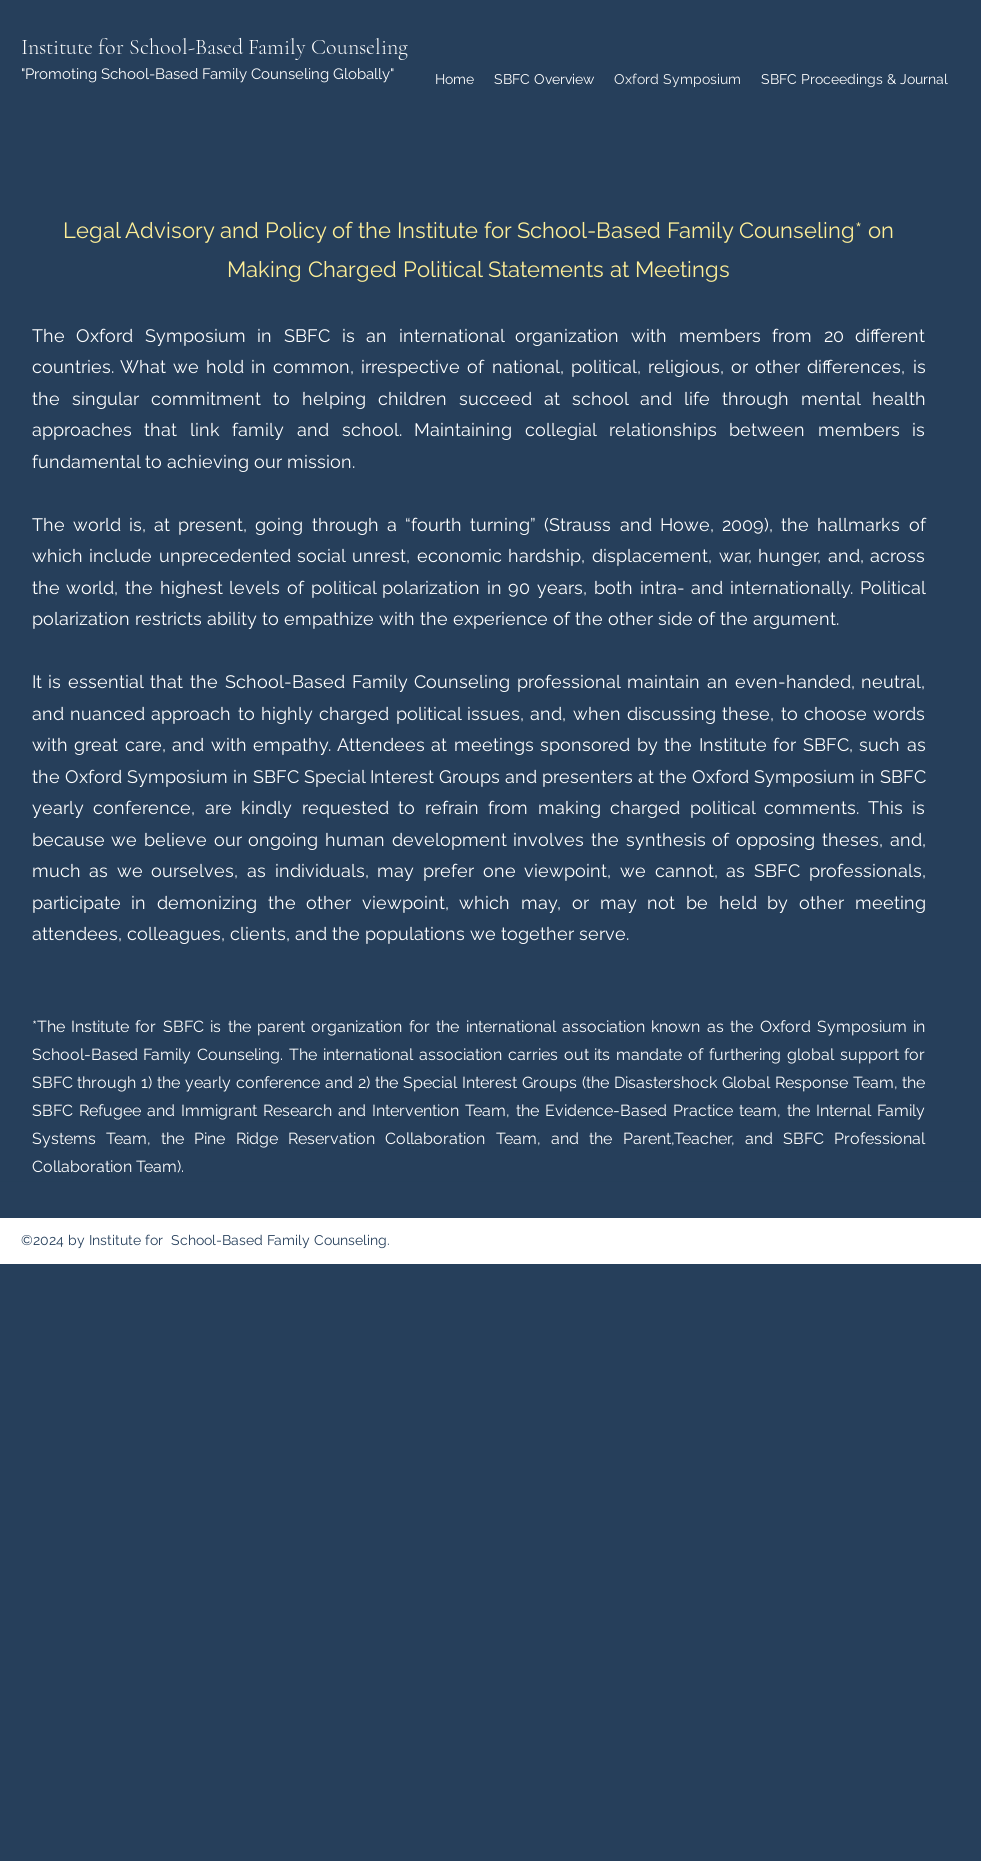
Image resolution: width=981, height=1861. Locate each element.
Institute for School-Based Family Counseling (214, 47)
